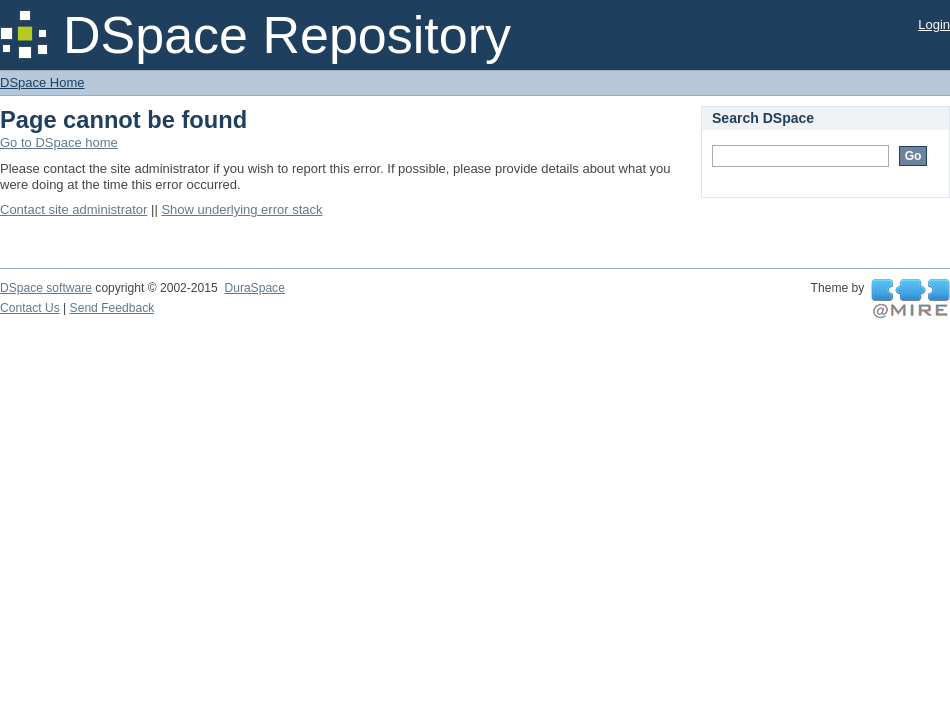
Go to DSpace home (59, 142)
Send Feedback (112, 308)
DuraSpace (254, 288)
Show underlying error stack (241, 209)
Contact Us (30, 308)
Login (934, 24)
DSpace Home (42, 82)
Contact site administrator (73, 209)
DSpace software (46, 288)
